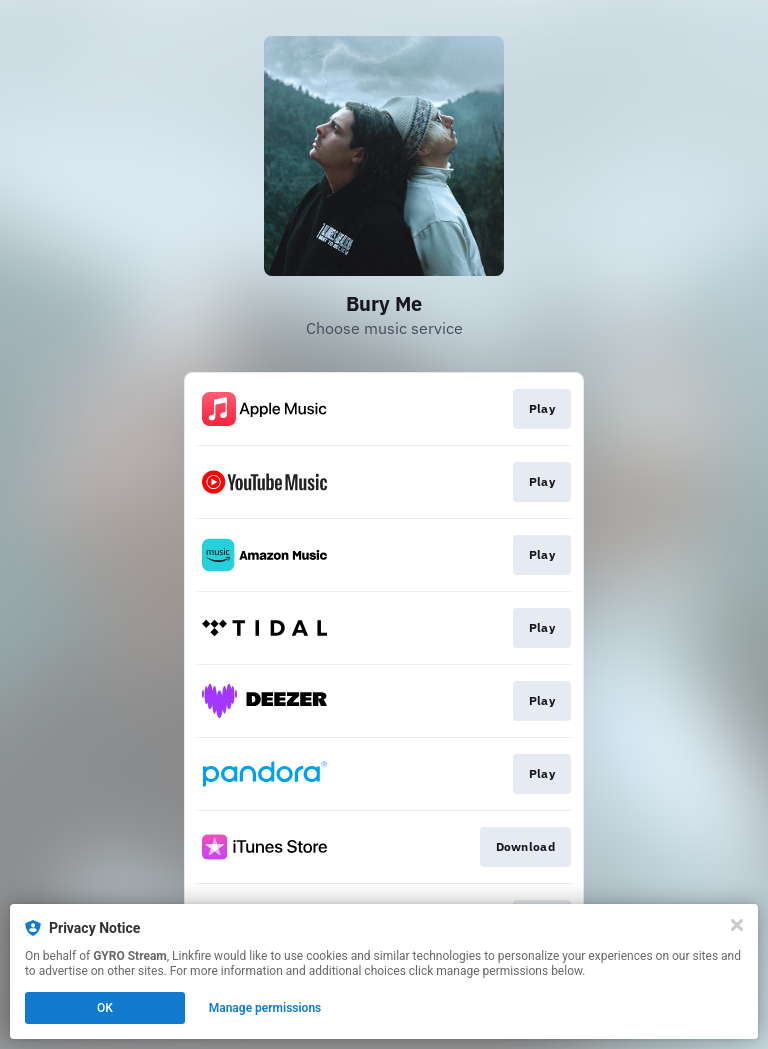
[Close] (737, 925)
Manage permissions (265, 1008)
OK (105, 1008)
